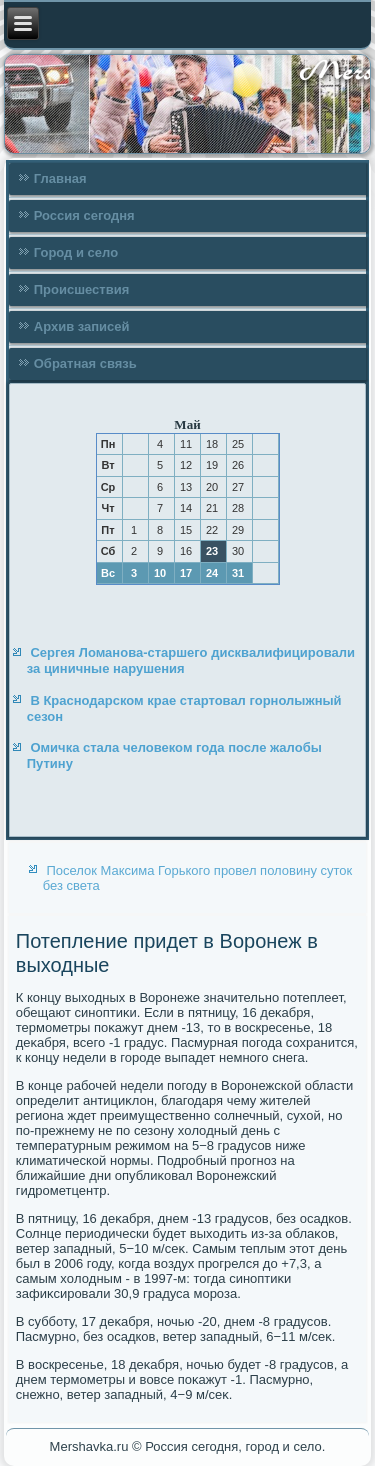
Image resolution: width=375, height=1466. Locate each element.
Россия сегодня (84, 215)
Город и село (76, 252)
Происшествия (82, 289)
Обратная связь (85, 363)
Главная (60, 178)
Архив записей (82, 326)
